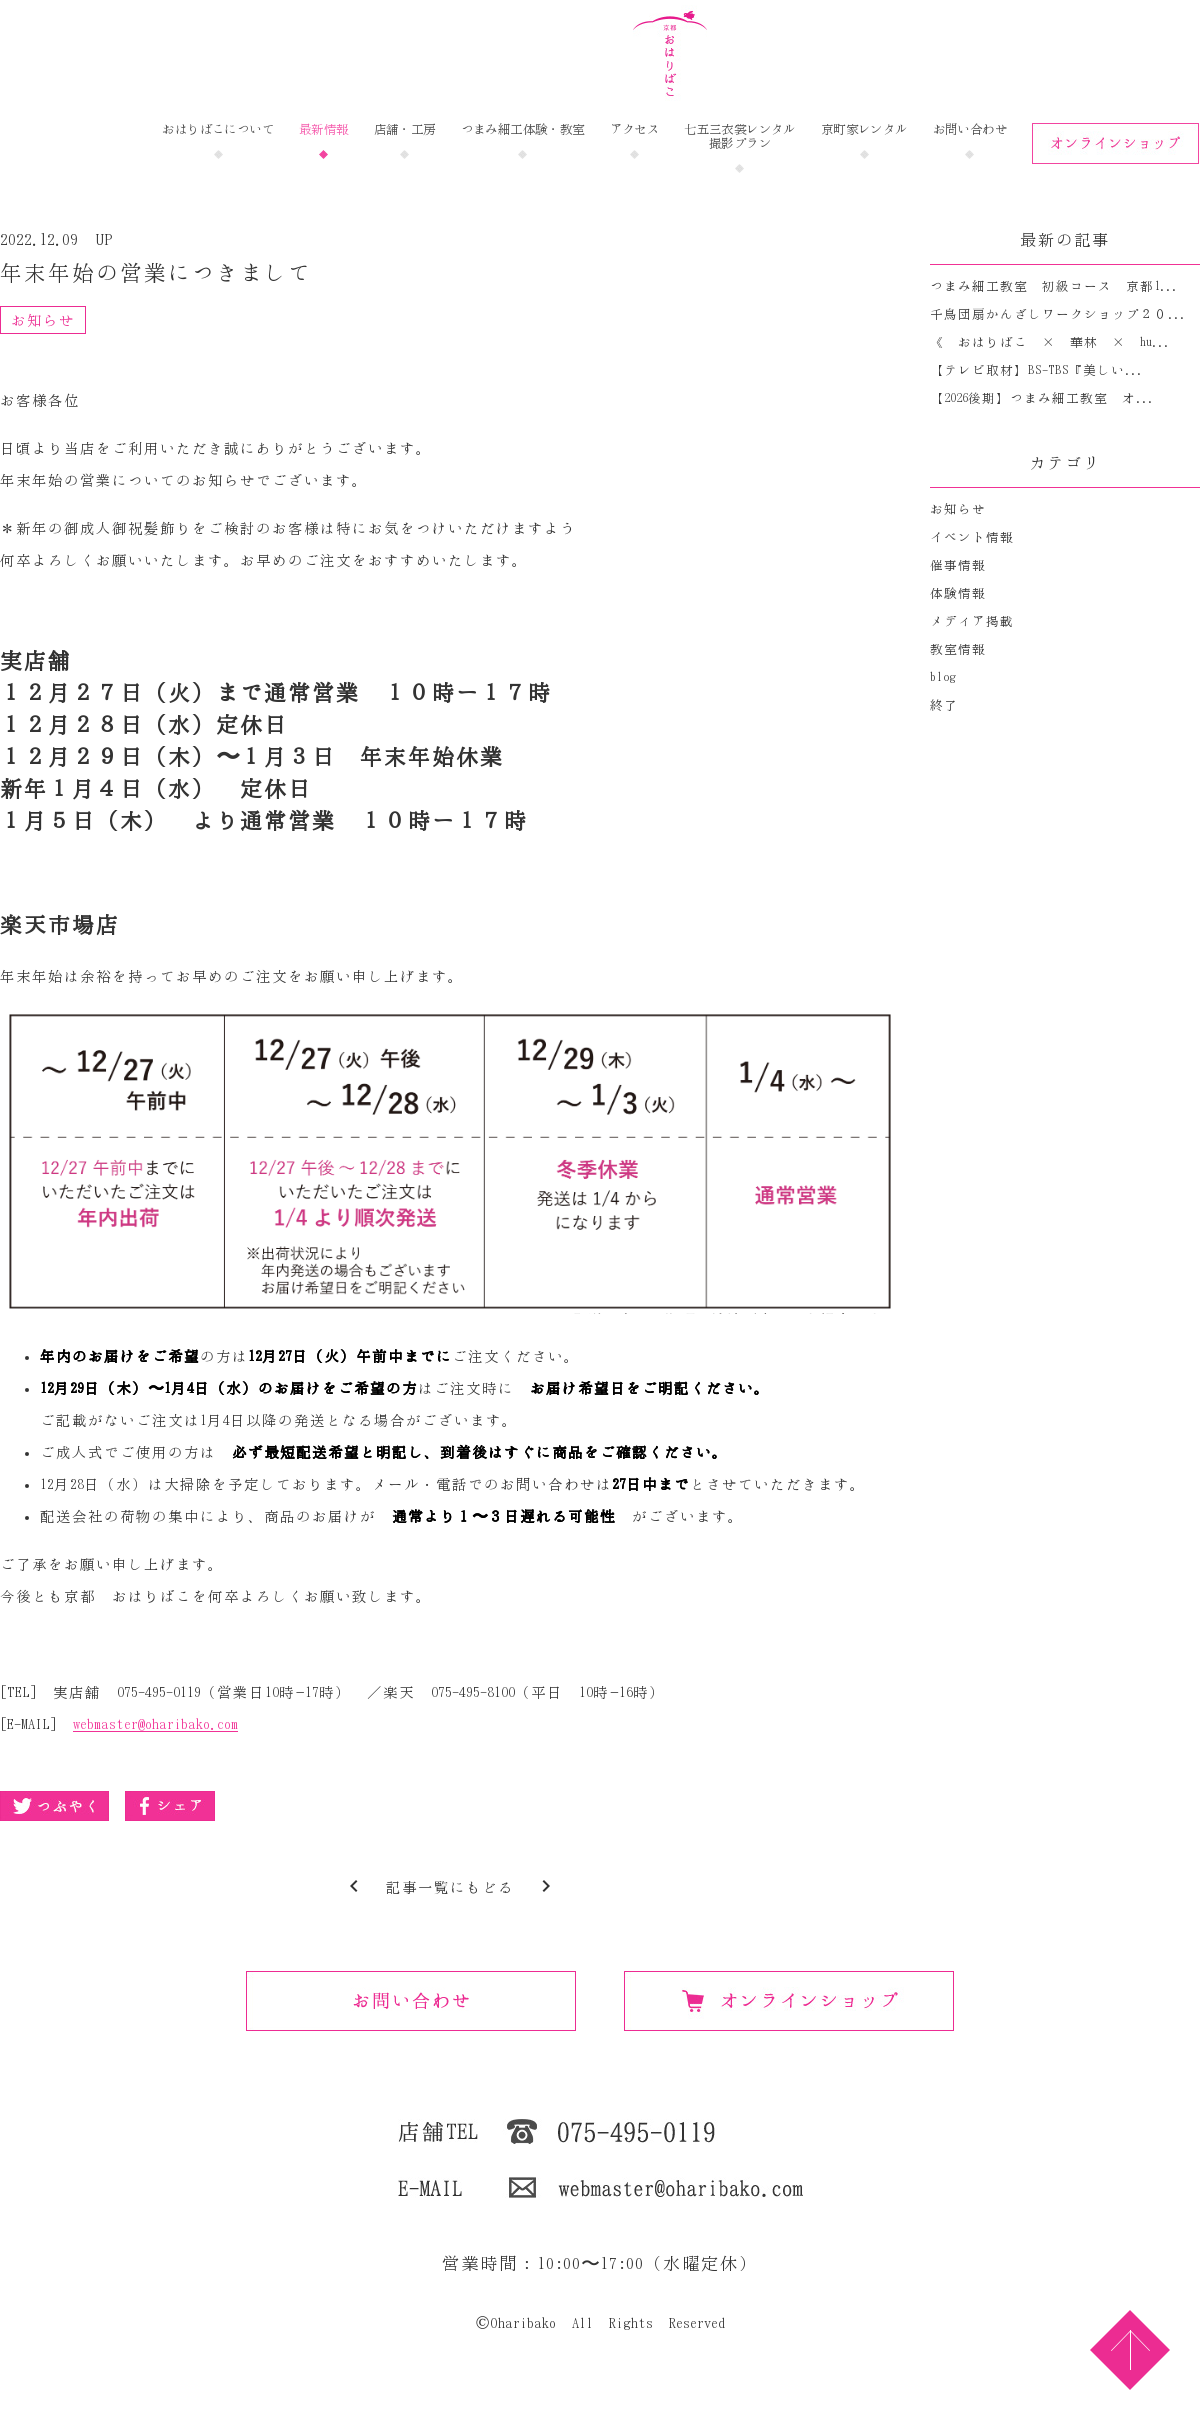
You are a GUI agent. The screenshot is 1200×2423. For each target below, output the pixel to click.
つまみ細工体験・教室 (523, 129)
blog (943, 677)
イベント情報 (972, 537)
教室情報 (958, 649)
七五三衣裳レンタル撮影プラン (740, 136)
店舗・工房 (405, 129)
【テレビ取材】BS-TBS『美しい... (1036, 370)
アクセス (635, 129)
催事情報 (958, 565)
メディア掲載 (972, 621)
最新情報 (324, 129)
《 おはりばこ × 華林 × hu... (1050, 342)
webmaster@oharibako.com (155, 1724)
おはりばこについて (218, 129)
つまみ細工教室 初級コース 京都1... (1054, 286)
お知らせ (43, 320)
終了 (944, 705)
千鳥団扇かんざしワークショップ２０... (1058, 314)
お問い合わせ (970, 129)
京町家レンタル (864, 129)
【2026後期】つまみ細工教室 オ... (1042, 398)
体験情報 (958, 593)
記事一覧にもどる (450, 1887)
